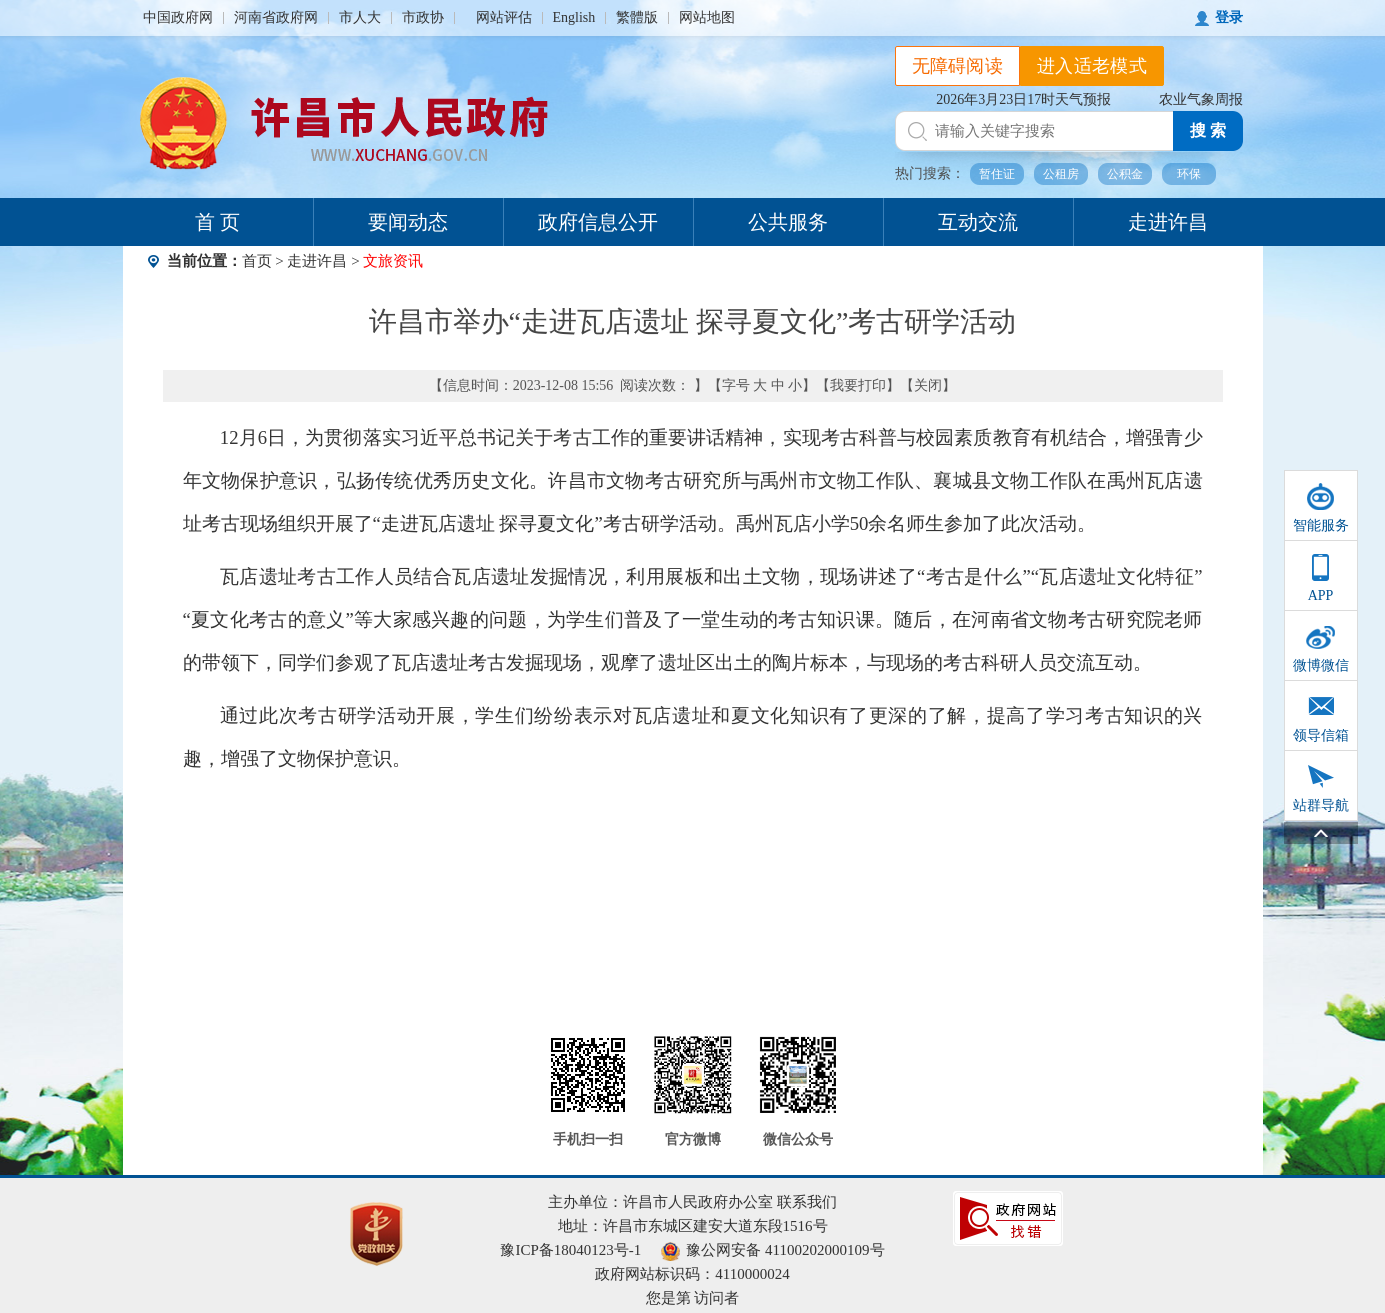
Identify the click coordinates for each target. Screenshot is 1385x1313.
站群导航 (1321, 805)
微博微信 (1321, 665)
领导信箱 (1321, 735)
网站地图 (707, 17)
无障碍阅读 (958, 66)
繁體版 (637, 17)
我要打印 (858, 385)
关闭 (928, 385)
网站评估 (504, 17)
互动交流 (978, 222)
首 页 (217, 222)
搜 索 (1208, 130)
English (574, 17)
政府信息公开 (598, 222)
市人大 (360, 17)
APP (1321, 595)
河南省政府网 (276, 17)
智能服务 (1321, 525)
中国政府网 (178, 17)
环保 (1189, 174)
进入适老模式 (1092, 66)
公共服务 (788, 222)
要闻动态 (408, 222)
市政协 (423, 17)
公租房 (1061, 174)
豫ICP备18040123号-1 (570, 1250)
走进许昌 (1168, 222)
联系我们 (807, 1202)
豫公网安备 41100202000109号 (772, 1250)
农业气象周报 (1201, 99)
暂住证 (997, 174)
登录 (1229, 17)
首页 (257, 261)
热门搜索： (930, 173)
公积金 (1125, 174)
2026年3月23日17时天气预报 (1023, 99)
